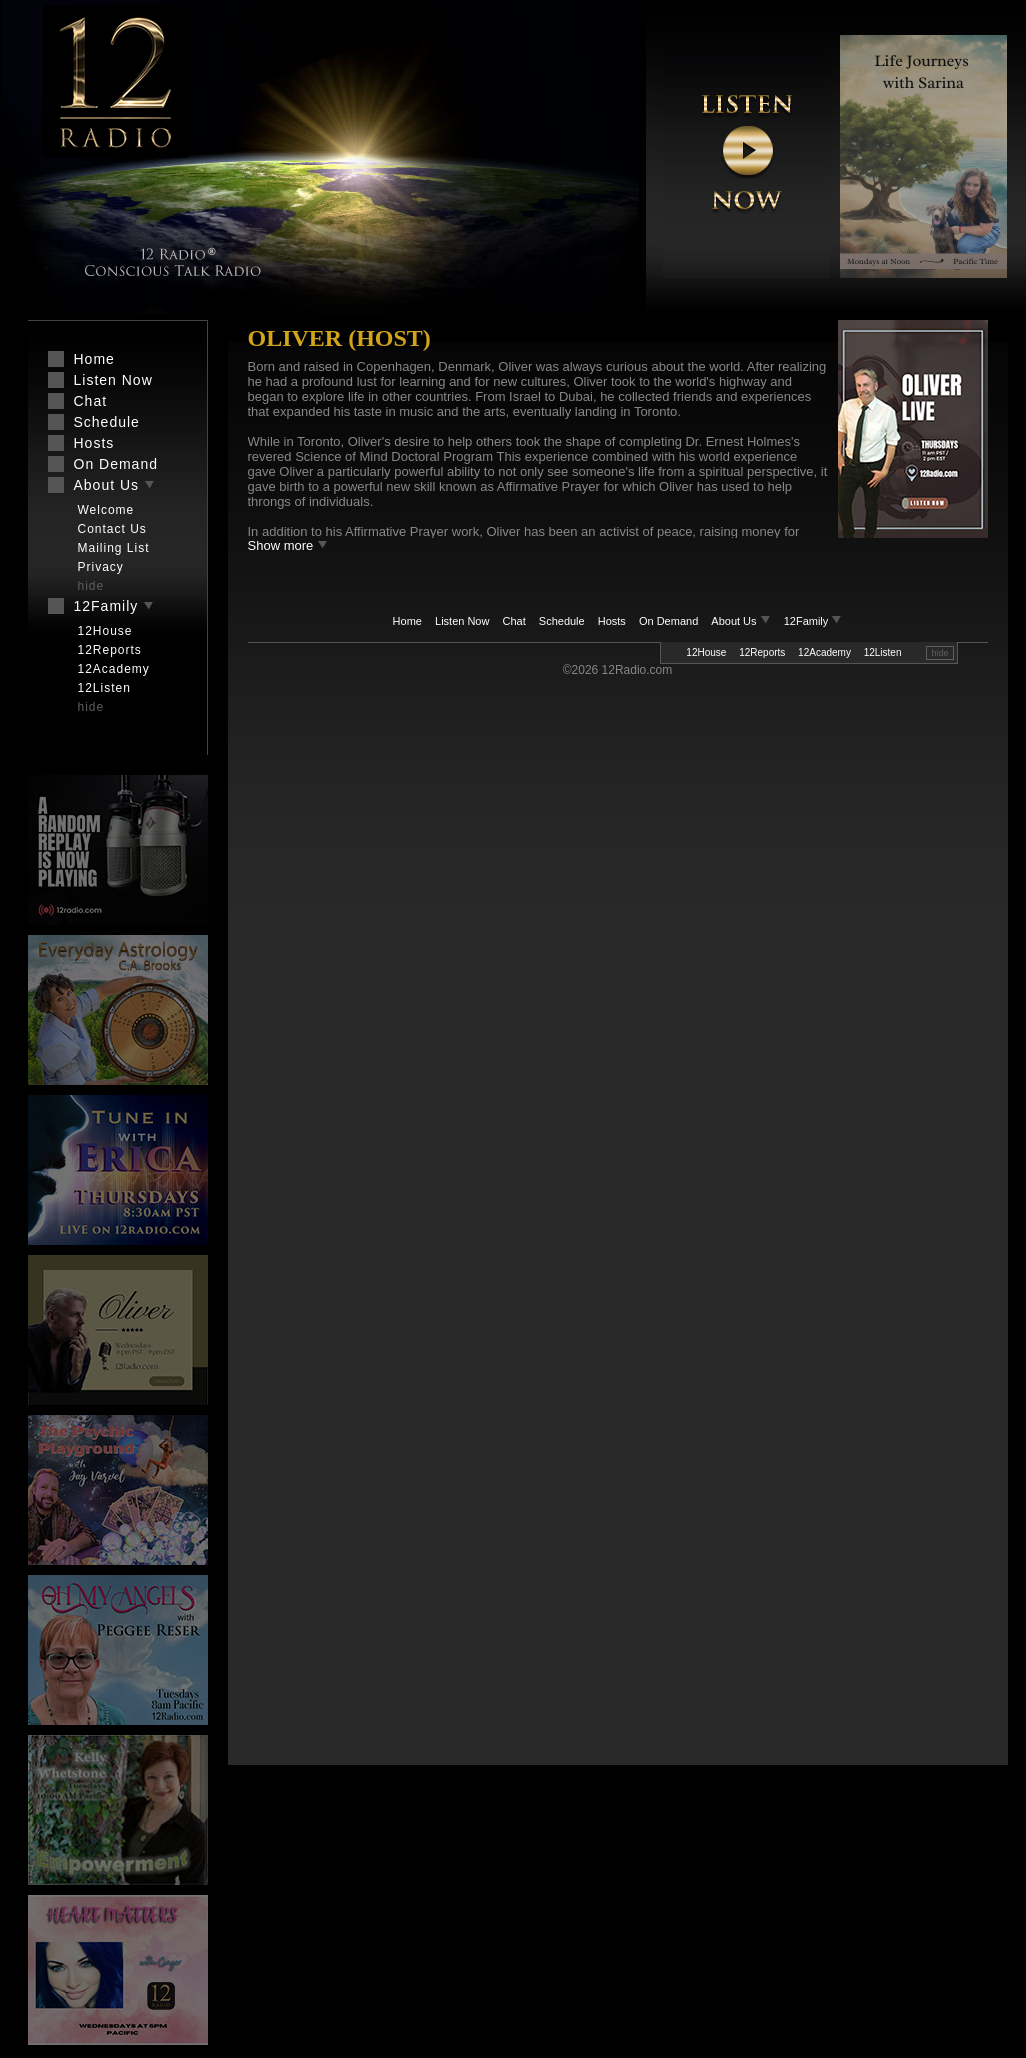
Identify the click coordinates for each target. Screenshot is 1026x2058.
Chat (514, 621)
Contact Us (112, 529)
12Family (813, 621)
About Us (742, 621)
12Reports (762, 652)
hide (939, 653)
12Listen (883, 652)
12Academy (824, 652)
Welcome (106, 510)
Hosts (612, 621)
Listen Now (462, 621)
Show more (288, 545)
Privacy (101, 567)
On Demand (668, 621)
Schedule (562, 621)
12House (706, 652)
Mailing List (114, 548)
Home (407, 621)
